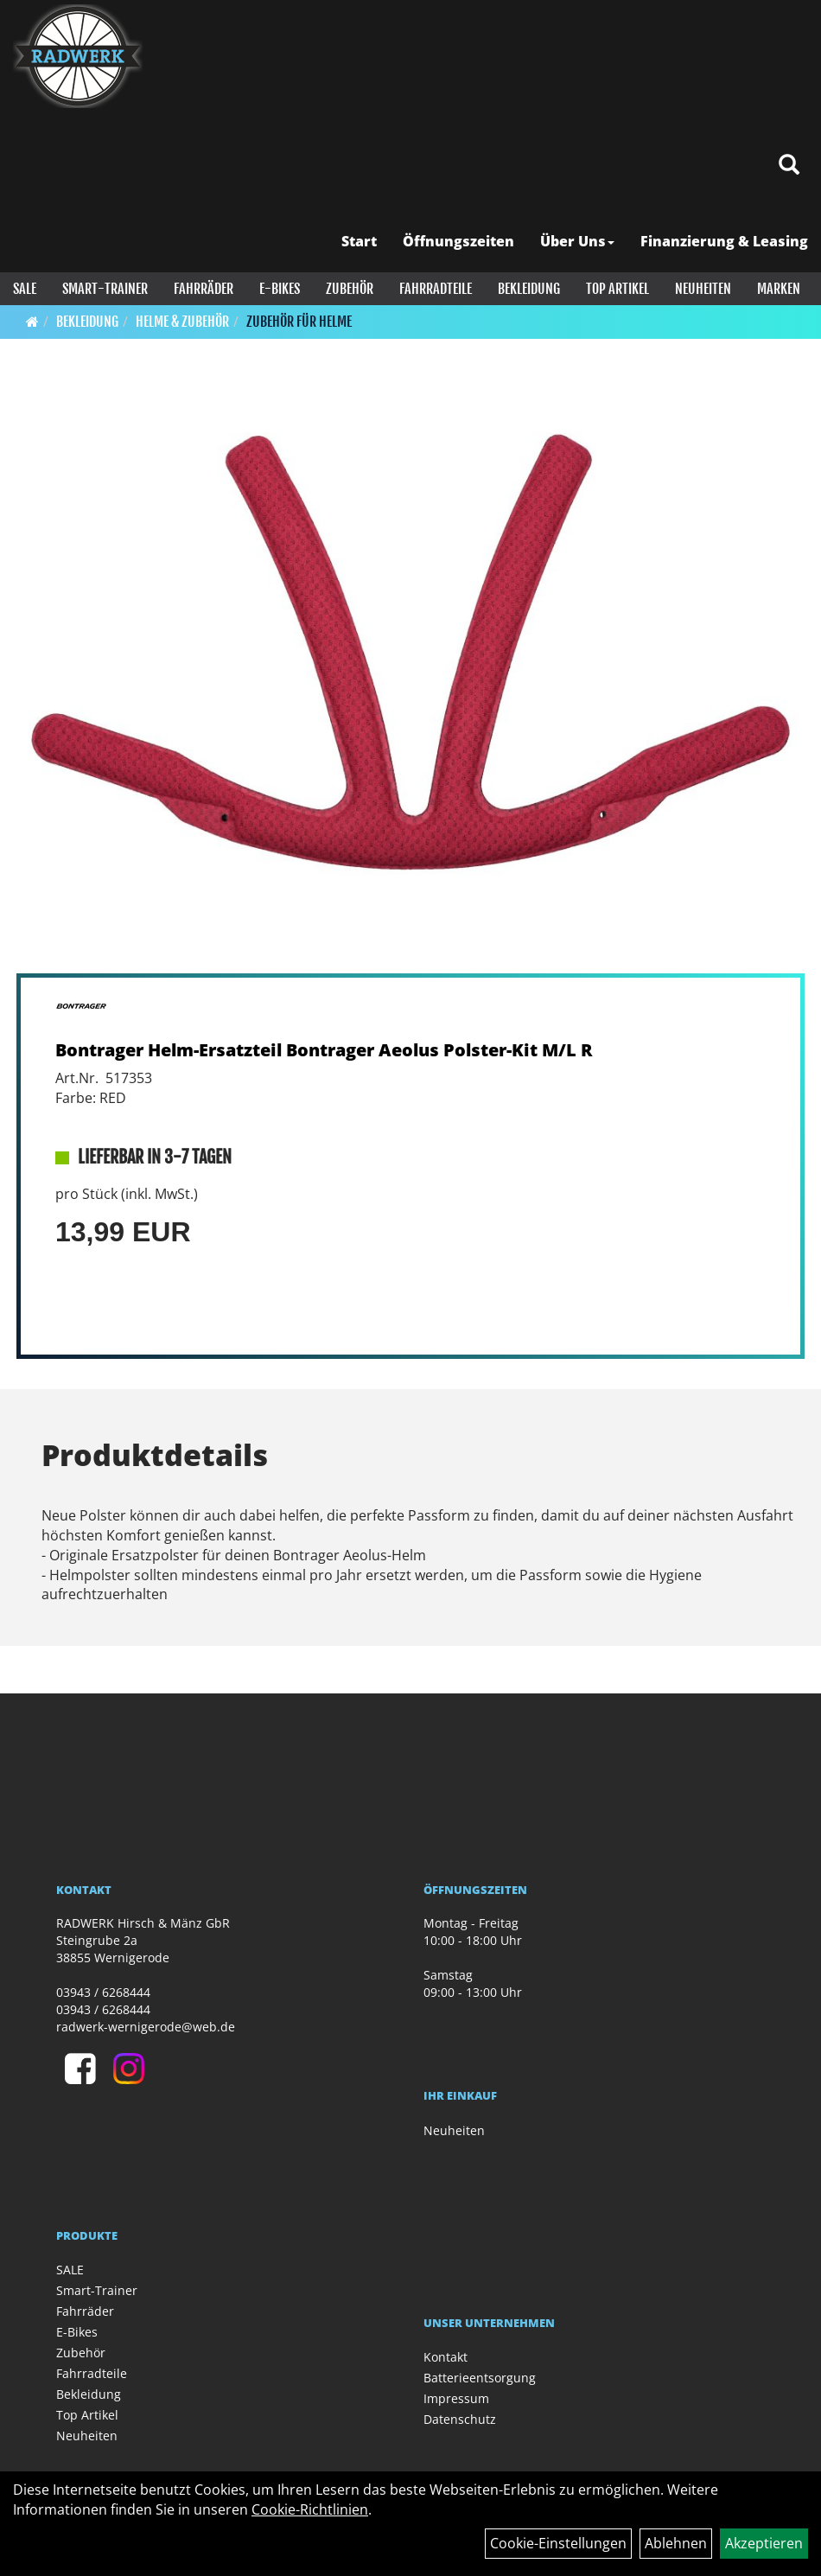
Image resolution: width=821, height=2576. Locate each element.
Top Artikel (617, 288)
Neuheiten (703, 288)
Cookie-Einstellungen (558, 2543)
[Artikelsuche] (789, 165)
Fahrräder (203, 288)
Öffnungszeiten (458, 241)
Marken (778, 288)
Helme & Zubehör (182, 321)
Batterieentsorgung (479, 2377)
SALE (24, 288)
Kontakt (445, 2357)
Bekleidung (529, 288)
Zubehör (349, 288)
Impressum (456, 2398)
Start (359, 241)
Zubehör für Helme (299, 321)
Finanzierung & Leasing (724, 241)
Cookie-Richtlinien (309, 2509)
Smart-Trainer (105, 288)
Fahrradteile (435, 288)
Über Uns (577, 241)
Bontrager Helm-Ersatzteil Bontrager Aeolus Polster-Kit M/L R (324, 1050)
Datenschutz (459, 2419)
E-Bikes (279, 288)
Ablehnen (676, 2543)
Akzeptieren (764, 2543)
